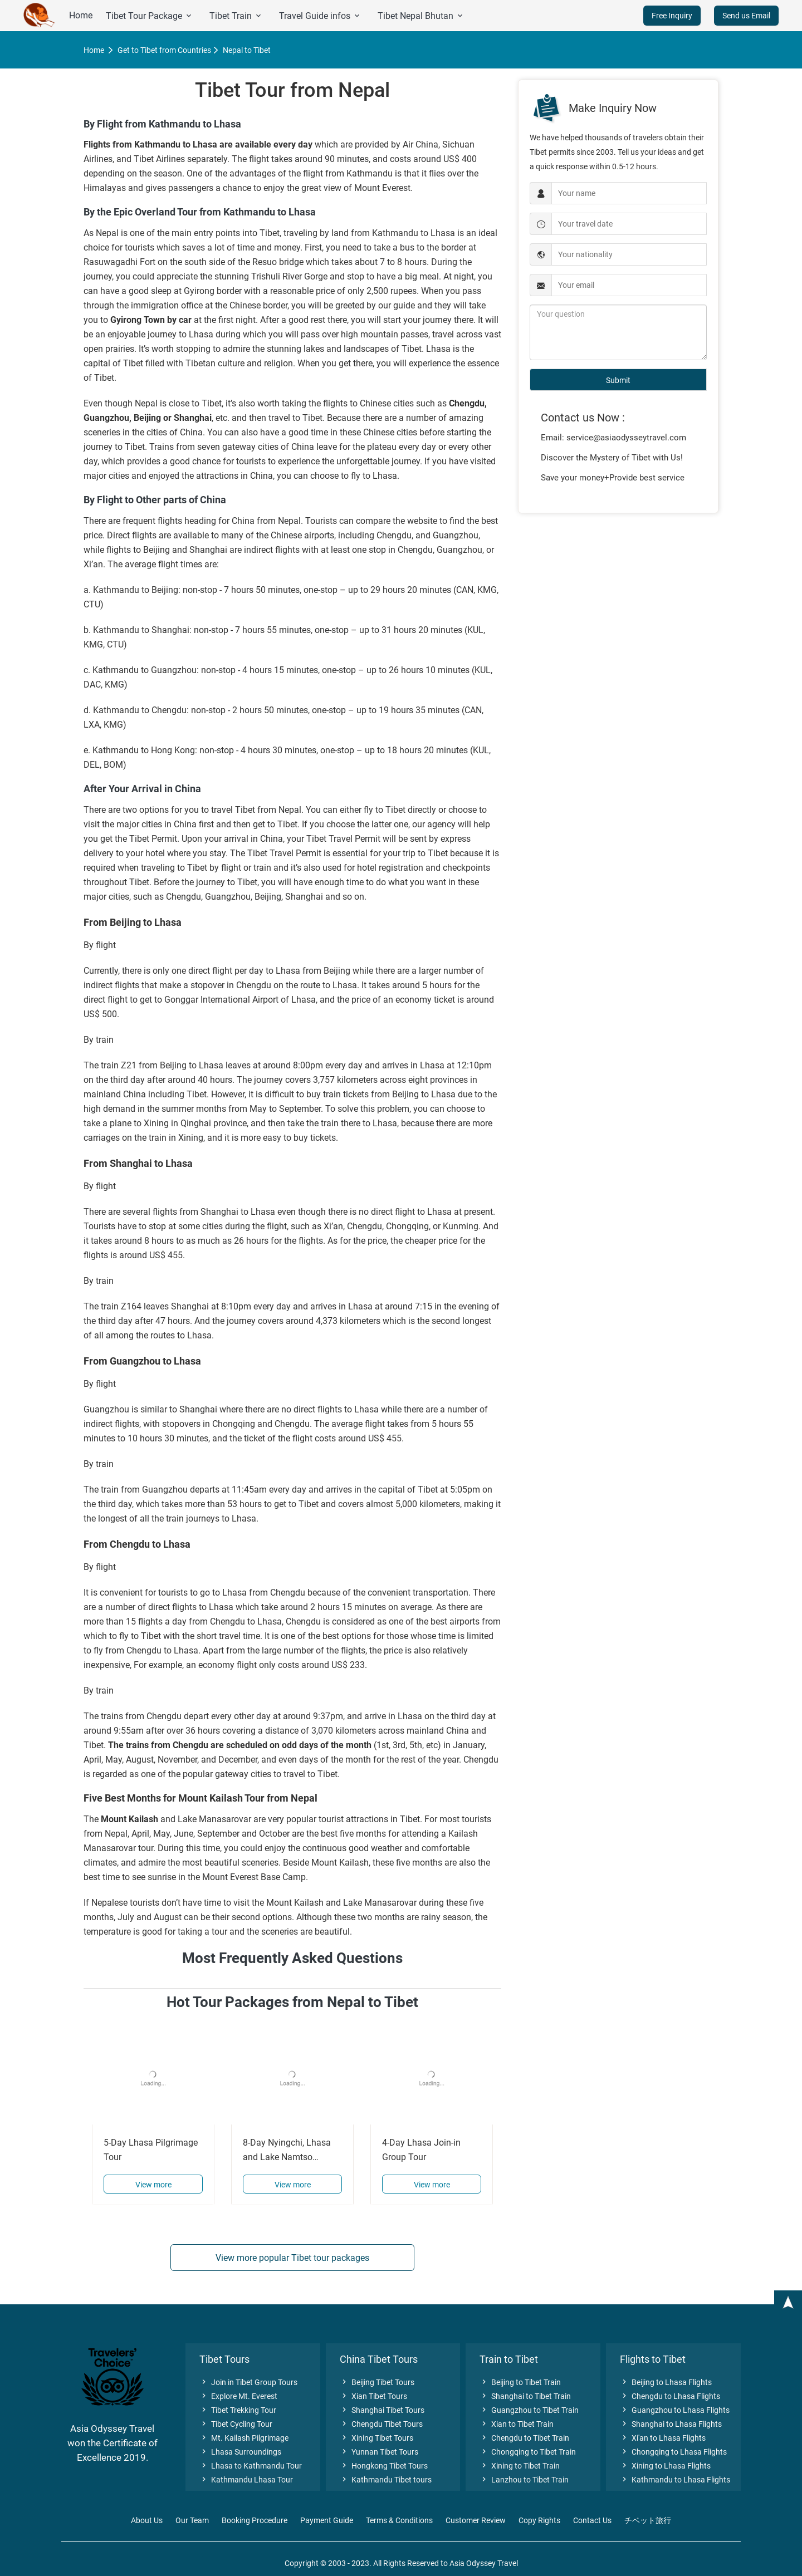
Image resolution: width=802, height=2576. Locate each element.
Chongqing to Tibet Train (528, 2451)
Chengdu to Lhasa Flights (670, 2396)
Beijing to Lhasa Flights (666, 2382)
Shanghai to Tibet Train (525, 2396)
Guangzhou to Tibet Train (529, 2410)
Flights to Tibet (653, 2359)
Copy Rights (539, 2520)
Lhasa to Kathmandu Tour (250, 2465)
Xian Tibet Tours (373, 2396)
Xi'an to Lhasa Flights (663, 2437)
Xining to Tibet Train (520, 2465)
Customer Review (476, 2520)
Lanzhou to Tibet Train (524, 2479)
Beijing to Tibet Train (520, 2382)
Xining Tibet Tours (376, 2437)
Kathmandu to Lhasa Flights (675, 2479)
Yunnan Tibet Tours (379, 2451)
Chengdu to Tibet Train (524, 2437)
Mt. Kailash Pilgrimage (243, 2437)
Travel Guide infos (320, 16)
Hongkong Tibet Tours (384, 2465)
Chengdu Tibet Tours (381, 2424)
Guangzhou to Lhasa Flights (675, 2410)
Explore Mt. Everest (238, 2396)
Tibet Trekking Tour (237, 2410)
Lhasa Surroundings (240, 2451)
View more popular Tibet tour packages (292, 2258)
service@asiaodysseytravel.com (626, 438)
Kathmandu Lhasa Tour (246, 2479)
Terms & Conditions (399, 2520)
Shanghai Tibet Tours (382, 2410)
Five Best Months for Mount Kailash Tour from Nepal (200, 1798)
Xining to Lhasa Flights (665, 2465)
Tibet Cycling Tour (235, 2424)
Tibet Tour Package (149, 16)
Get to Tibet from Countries (164, 50)
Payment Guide (326, 2520)
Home (80, 15)
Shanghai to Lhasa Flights (671, 2424)
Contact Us (592, 2520)
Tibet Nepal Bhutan (421, 16)
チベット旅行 (647, 2520)
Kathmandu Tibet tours (386, 2479)
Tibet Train (236, 16)
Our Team (192, 2520)
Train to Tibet (509, 2359)
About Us (147, 2520)
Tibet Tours (224, 2359)
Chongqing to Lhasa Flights (673, 2451)
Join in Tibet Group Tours (248, 2382)
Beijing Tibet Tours (377, 2382)
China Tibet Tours (379, 2359)
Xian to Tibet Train (517, 2424)
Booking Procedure (254, 2520)
